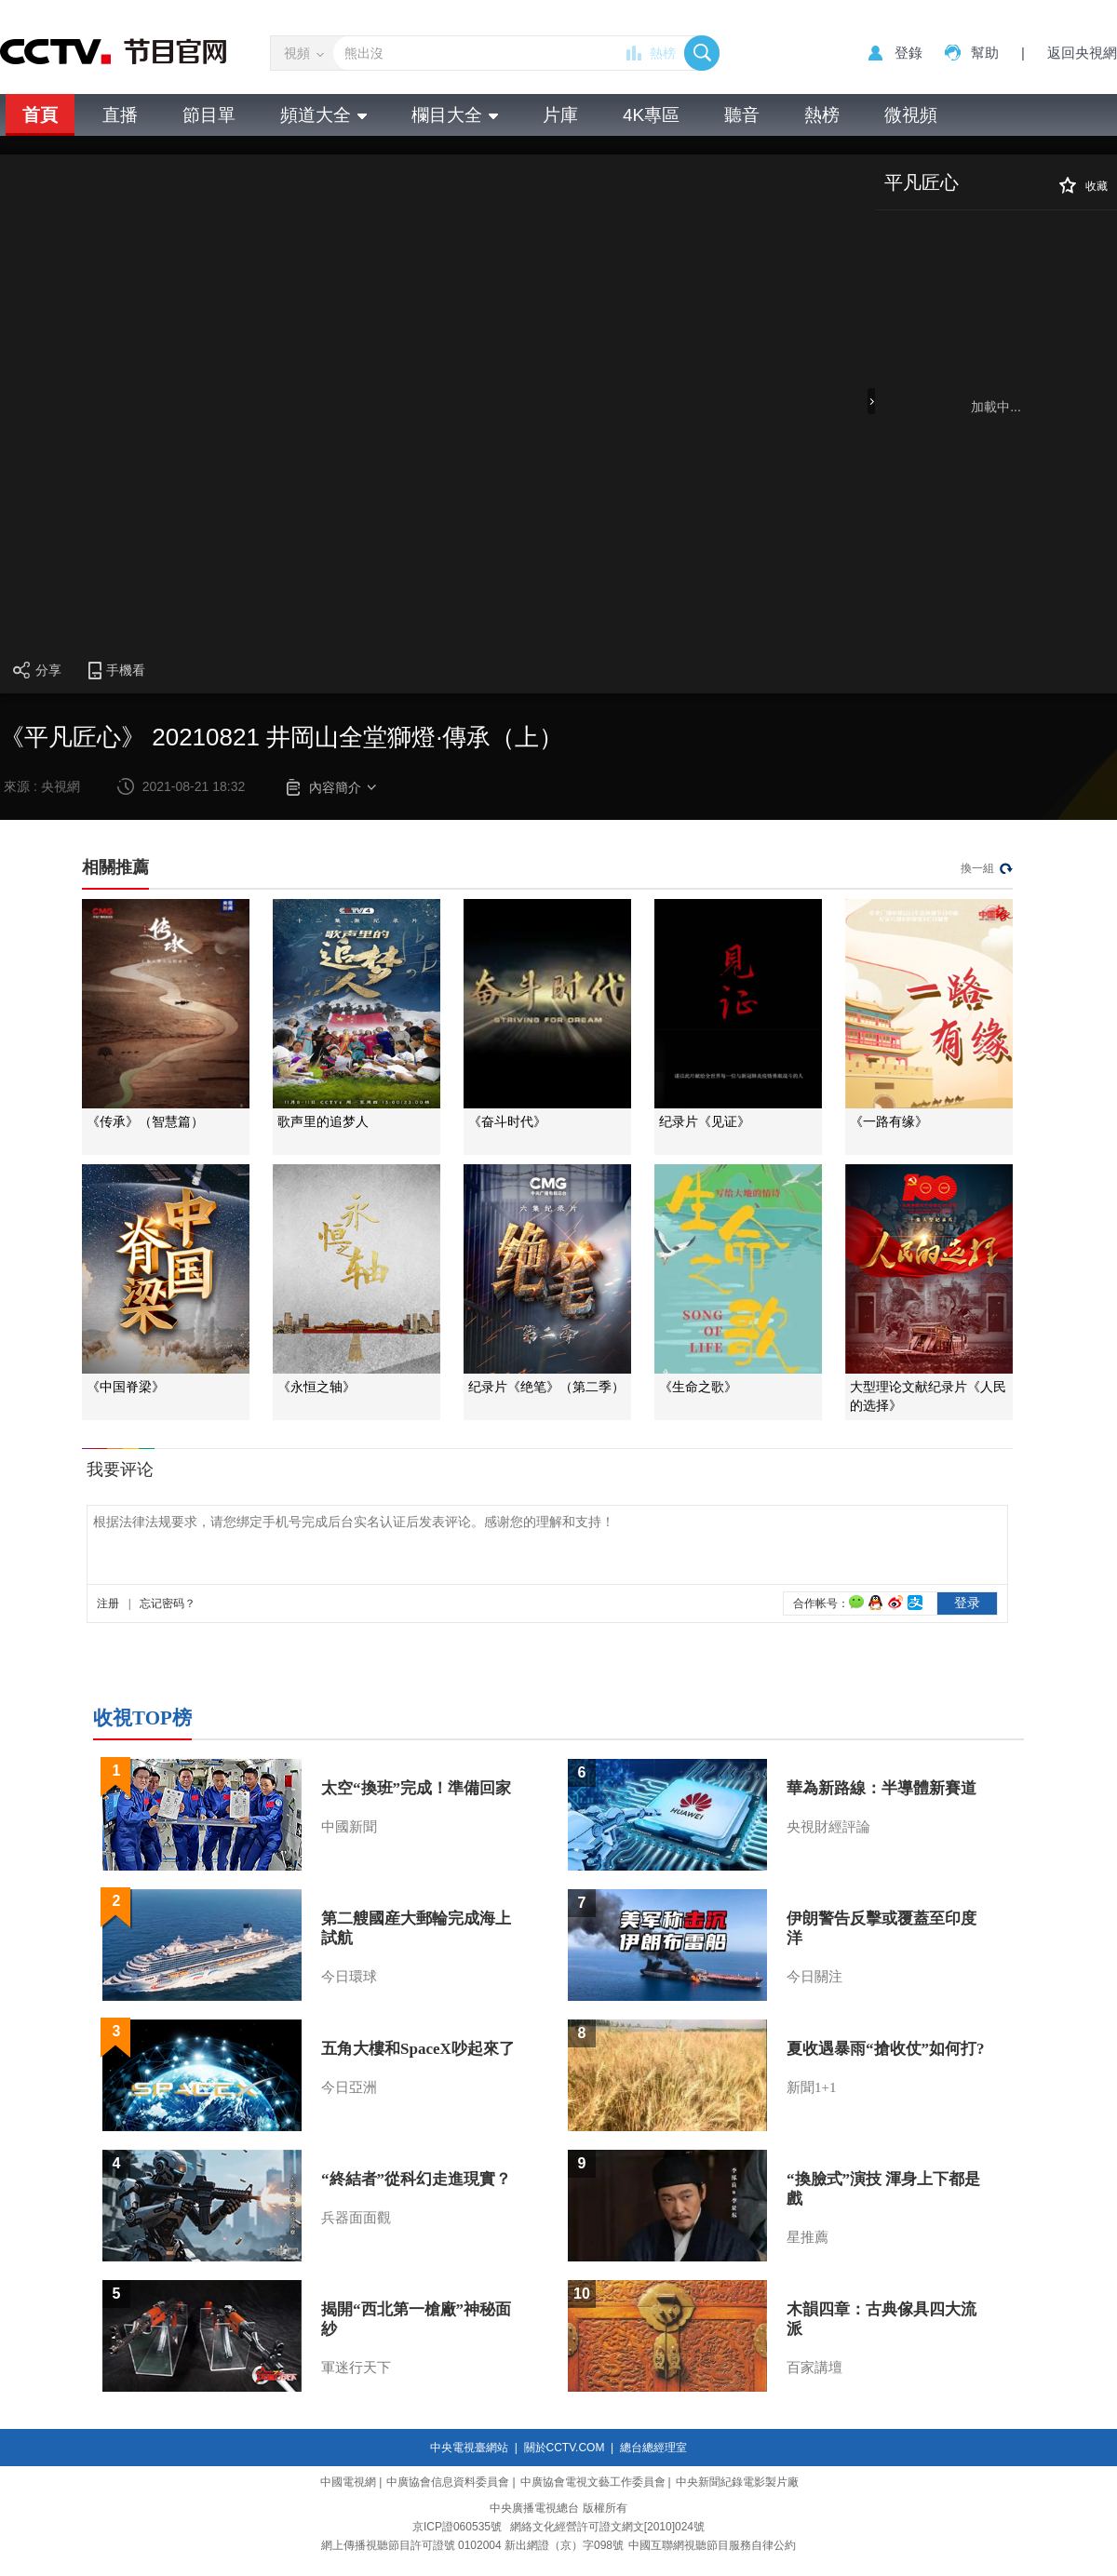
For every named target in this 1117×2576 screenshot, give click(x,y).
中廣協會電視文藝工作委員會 (593, 2482)
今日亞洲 (349, 2087)
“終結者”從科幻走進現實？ (416, 2179)
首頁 (40, 115)
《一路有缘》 (889, 1122)
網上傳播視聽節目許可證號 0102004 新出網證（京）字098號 (472, 2545)
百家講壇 (814, 2367)
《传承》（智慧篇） (145, 1122)
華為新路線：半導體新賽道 (881, 1788)
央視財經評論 (828, 1826)
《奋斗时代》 (507, 1122)
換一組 (977, 868)
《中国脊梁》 (126, 1387)
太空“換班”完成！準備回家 (416, 1788)
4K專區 (651, 115)
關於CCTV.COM (564, 2447)
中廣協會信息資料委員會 (447, 2482)
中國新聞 (349, 1826)
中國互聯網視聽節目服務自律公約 (712, 2545)
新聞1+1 (811, 2087)
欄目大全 (454, 115)
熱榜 (663, 53)
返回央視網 (1082, 52)
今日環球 (349, 1976)
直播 (120, 115)
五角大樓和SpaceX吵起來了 (418, 2049)
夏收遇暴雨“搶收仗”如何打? (886, 2049)
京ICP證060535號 (457, 2526)
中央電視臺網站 (469, 2447)
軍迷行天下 (356, 2367)
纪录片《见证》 (704, 1122)
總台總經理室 (653, 2447)
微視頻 (910, 115)
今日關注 (814, 1976)
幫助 (985, 52)
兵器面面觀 (356, 2217)
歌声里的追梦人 (323, 1122)
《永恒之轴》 (316, 1387)
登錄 (908, 52)
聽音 (742, 115)
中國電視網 (348, 2482)
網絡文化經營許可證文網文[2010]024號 (607, 2526)
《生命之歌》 (698, 1387)
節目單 (209, 115)
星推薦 (807, 2237)
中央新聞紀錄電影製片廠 (737, 2482)
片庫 (560, 115)
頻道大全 (323, 115)
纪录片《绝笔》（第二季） (546, 1387)
